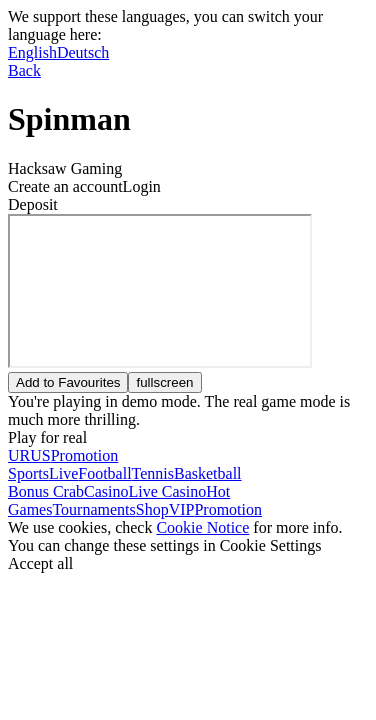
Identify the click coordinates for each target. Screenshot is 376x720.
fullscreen (164, 382)
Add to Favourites (68, 382)
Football (104, 473)
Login (142, 186)
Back (24, 70)
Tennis (153, 473)
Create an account (65, 186)
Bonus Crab (46, 491)
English (32, 52)
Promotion (228, 509)
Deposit (33, 204)
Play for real (47, 437)
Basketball (208, 473)
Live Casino (167, 491)
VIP (182, 509)
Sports (28, 473)
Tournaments (93, 509)
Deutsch (83, 52)
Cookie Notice (202, 527)
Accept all (40, 563)
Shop (152, 509)
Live (63, 473)
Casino (106, 491)
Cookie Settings (271, 545)
